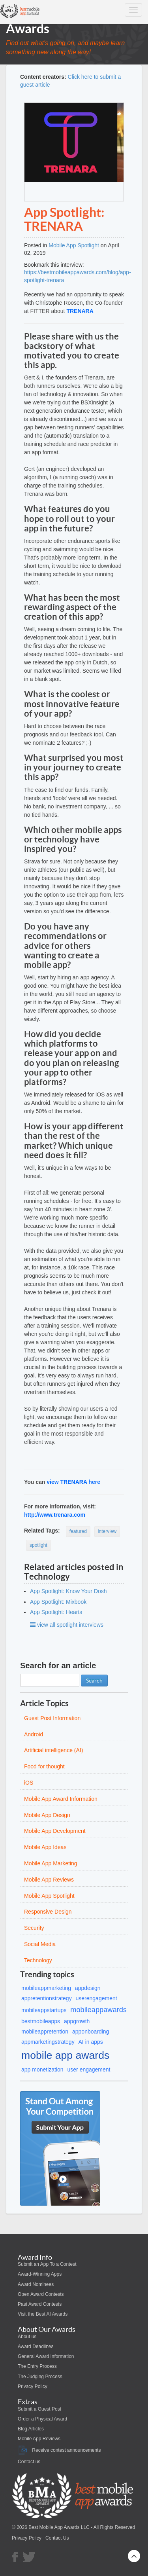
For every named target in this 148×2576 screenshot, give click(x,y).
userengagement (96, 1998)
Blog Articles (31, 2429)
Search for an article (58, 1665)
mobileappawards (98, 2010)
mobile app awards (65, 2055)
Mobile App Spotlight (74, 245)
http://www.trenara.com (54, 1515)
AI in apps (91, 2042)
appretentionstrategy (46, 1998)
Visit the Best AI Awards (42, 2314)
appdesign (88, 1988)
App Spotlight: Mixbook (58, 1602)
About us (27, 2336)
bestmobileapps (40, 2021)
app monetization (42, 2069)
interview (107, 1531)
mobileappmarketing (46, 1988)
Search (94, 1680)
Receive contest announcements (59, 2450)
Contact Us (57, 2538)
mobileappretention (44, 2031)
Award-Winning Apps (40, 2274)
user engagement (89, 2069)
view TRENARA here (73, 1482)
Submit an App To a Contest (47, 2264)
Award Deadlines (36, 2346)
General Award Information (46, 2356)
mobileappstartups (43, 2010)
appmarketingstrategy (48, 2042)
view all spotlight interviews (66, 1625)
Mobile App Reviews (39, 2438)
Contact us (29, 2461)
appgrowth (77, 2021)
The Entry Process (37, 2366)
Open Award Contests (41, 2294)
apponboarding (90, 2031)
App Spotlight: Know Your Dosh (68, 1591)
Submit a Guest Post (39, 2409)
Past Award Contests (40, 2304)
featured (78, 1531)
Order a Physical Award (42, 2419)
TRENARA (79, 311)
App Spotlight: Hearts (56, 1612)
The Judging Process (40, 2376)
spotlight (38, 1545)
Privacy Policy (32, 2386)
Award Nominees (36, 2284)
